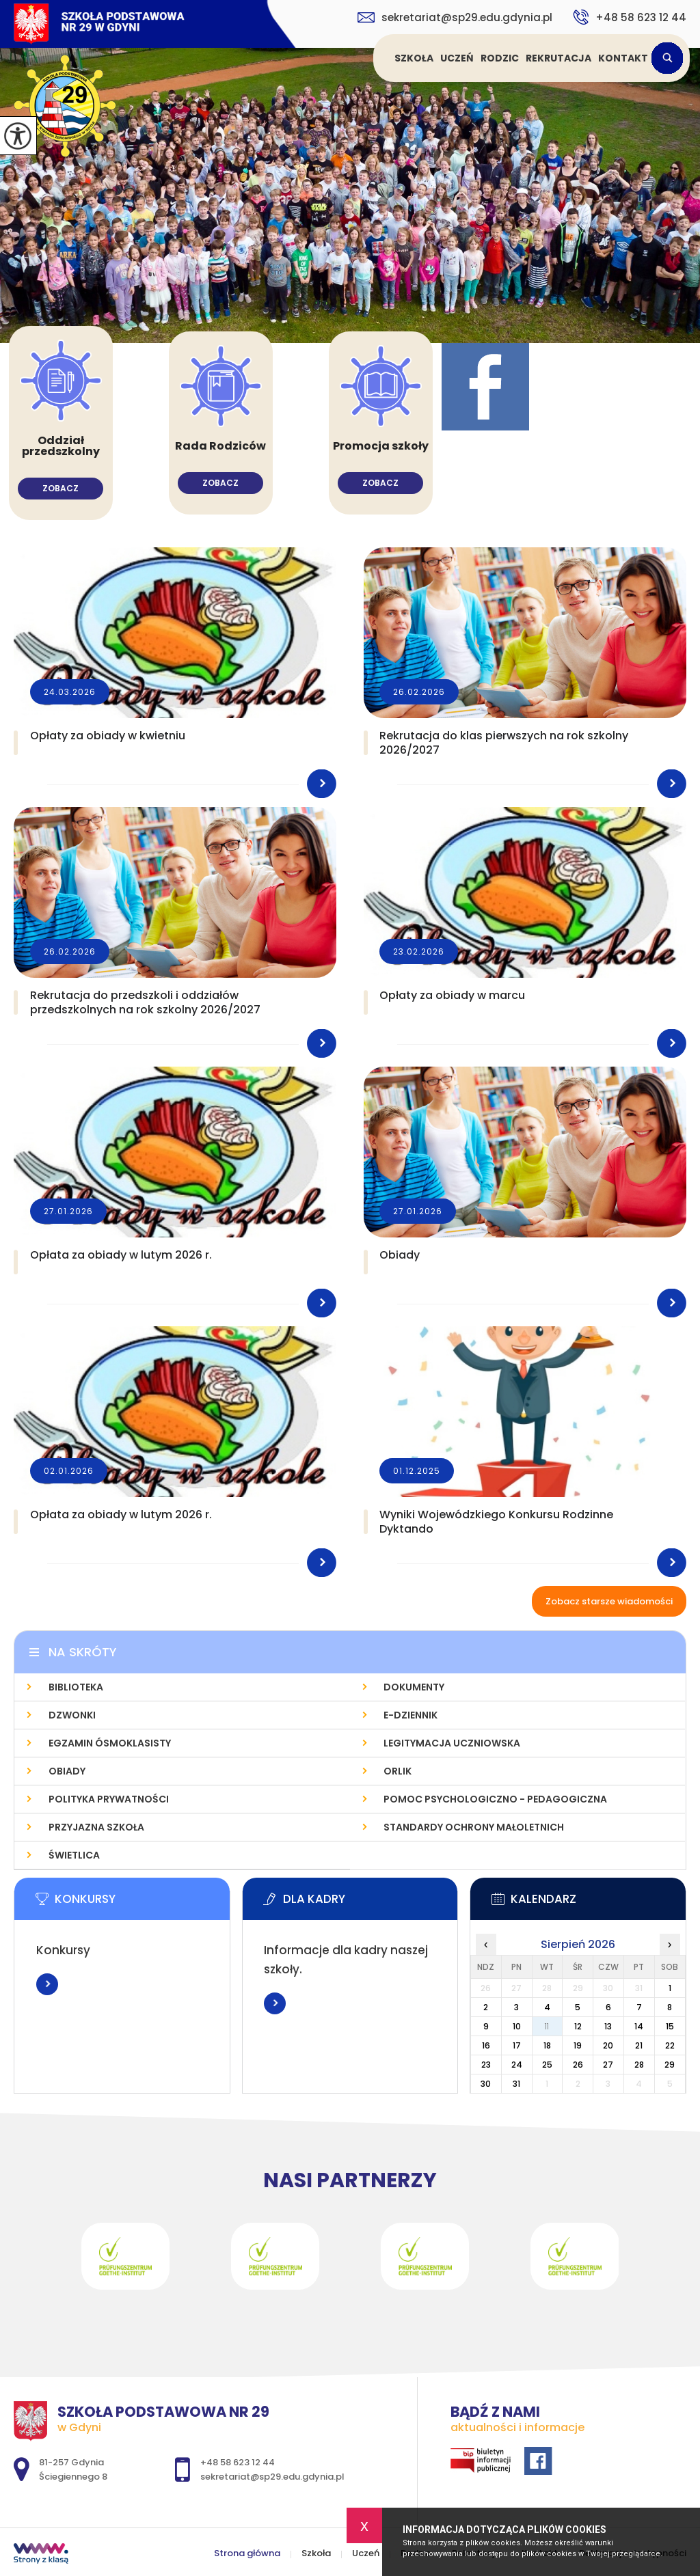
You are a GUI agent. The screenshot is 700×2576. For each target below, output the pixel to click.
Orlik (397, 1771)
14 (638, 2026)
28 (639, 2064)
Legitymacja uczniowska (451, 1743)
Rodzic (500, 58)
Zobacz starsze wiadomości (609, 1601)
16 (486, 2045)
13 (608, 2026)
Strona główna (375, 58)
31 (516, 2083)
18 (547, 2045)
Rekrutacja (558, 58)
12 (578, 2026)
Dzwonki (72, 1715)
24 (516, 2064)
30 (486, 2083)
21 (639, 2045)
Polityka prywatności (109, 1799)
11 (547, 2026)
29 (669, 2064)
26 (578, 2064)
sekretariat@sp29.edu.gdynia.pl (455, 17)
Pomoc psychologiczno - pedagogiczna (495, 1799)
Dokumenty (413, 1687)
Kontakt (623, 58)
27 (608, 2064)
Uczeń (457, 58)
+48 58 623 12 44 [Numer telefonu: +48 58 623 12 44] (237, 2462)
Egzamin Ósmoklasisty (110, 1743)
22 (670, 2045)
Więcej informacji (47, 1984)
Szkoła (413, 58)
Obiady (67, 1771)
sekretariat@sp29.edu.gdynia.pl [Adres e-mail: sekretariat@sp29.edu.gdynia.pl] (272, 2476)
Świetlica (74, 1855)
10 (517, 2026)
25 (547, 2064)
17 (517, 2045)
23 (486, 2064)
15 (670, 2026)
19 (578, 2045)
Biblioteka (76, 1687)
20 (608, 2045)
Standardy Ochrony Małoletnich (473, 1827)
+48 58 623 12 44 (629, 17)
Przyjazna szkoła (96, 1827)
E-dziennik (410, 1715)
